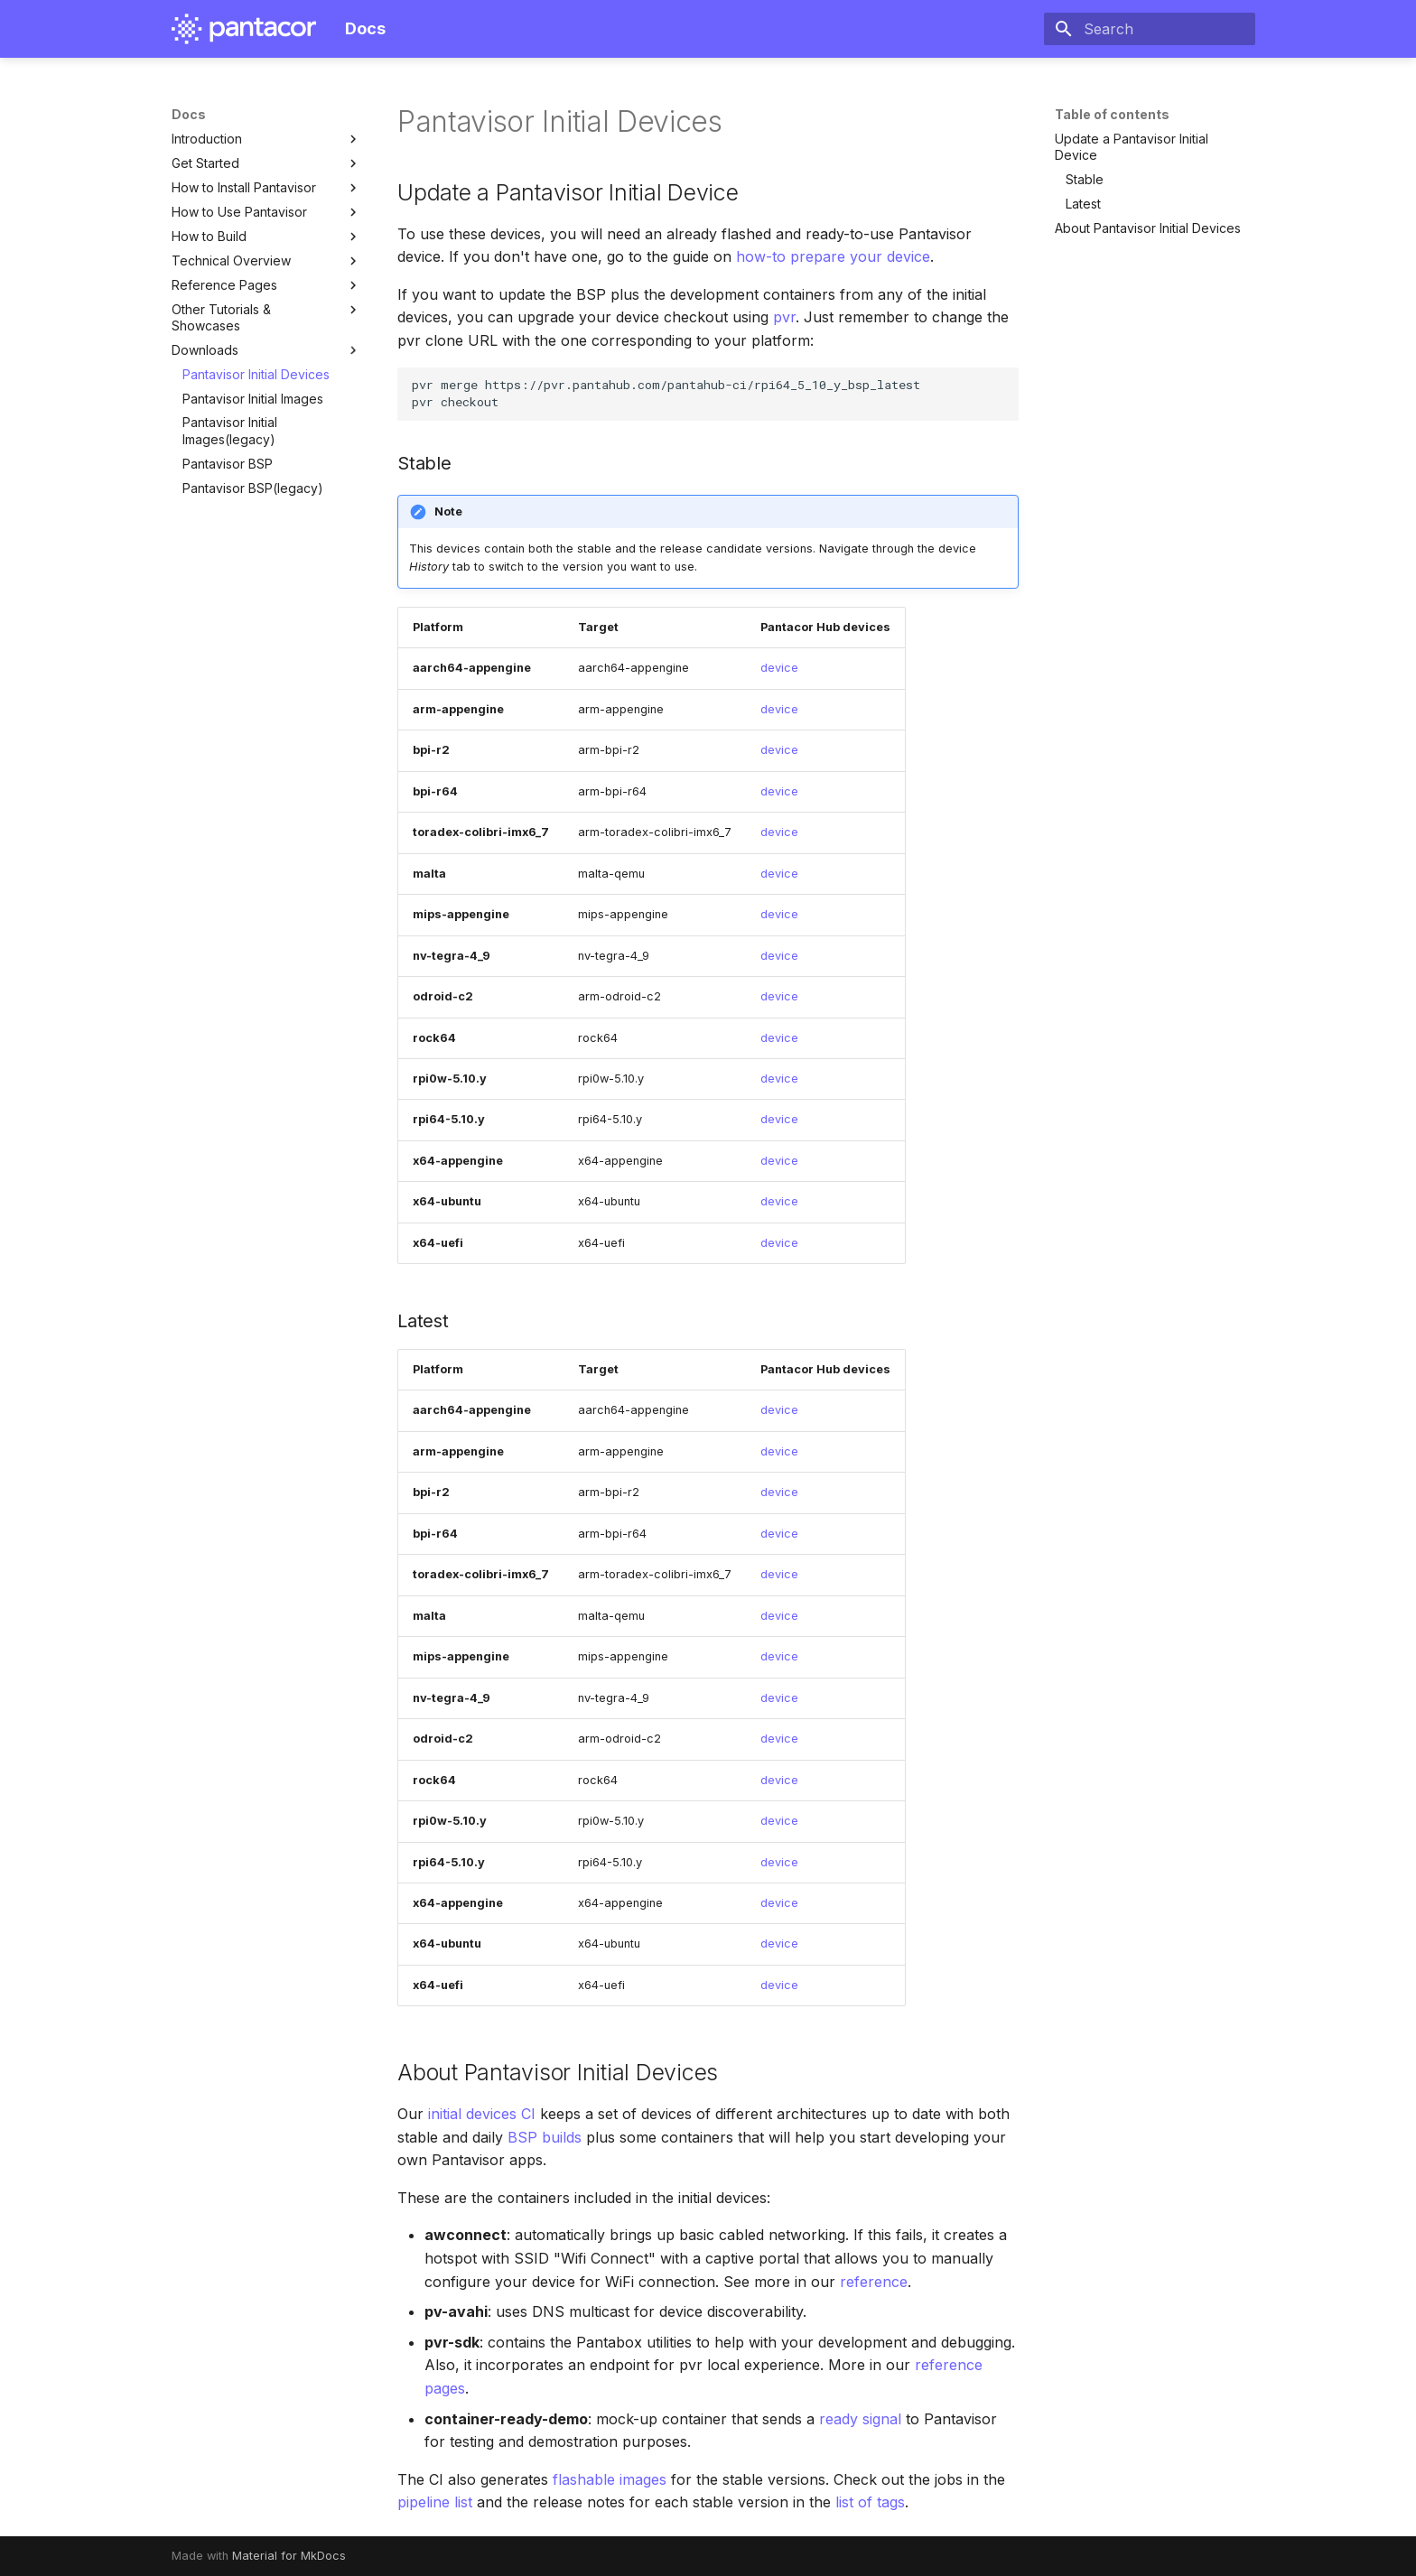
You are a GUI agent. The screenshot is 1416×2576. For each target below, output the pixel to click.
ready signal (860, 2419)
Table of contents (1112, 114)
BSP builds (545, 2137)
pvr (784, 317)
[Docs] (243, 29)
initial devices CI (482, 2114)
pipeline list (434, 2502)
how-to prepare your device (833, 256)
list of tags (870, 2502)
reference (874, 2282)
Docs (189, 114)
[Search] (1149, 29)
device (779, 667)
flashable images (609, 2479)
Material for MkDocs (289, 2555)
